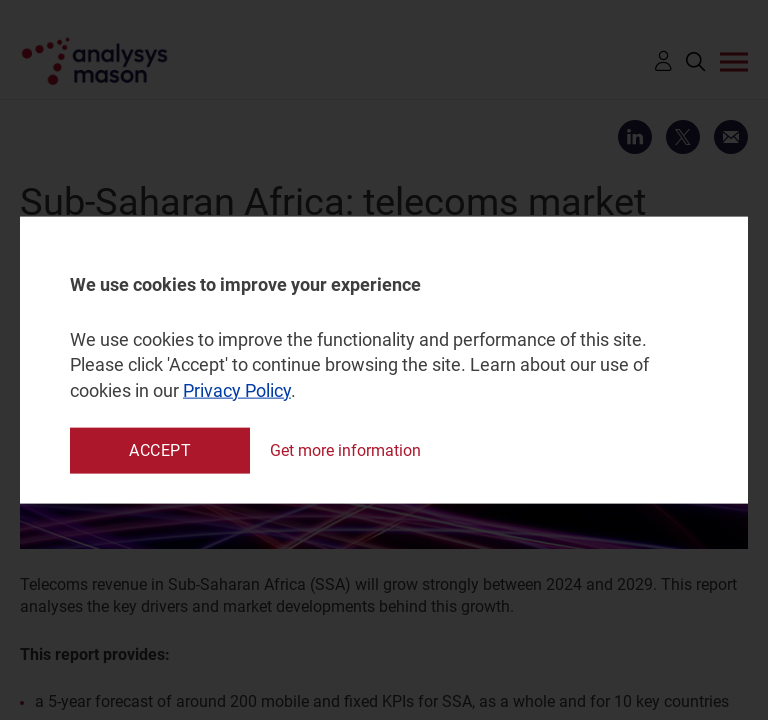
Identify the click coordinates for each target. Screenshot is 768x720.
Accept (160, 449)
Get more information (345, 450)
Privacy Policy (237, 389)
